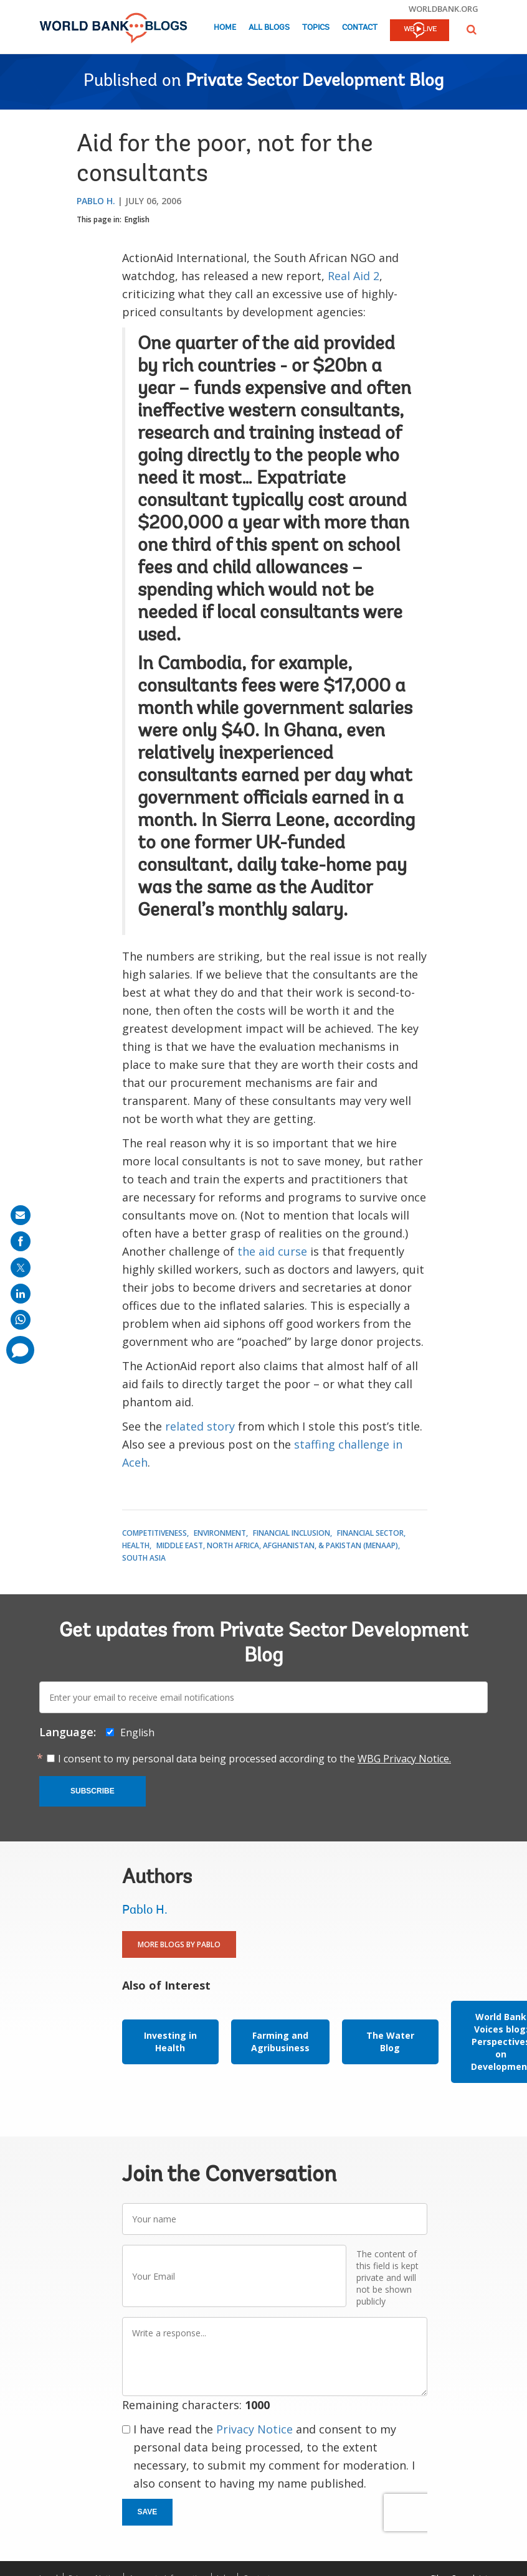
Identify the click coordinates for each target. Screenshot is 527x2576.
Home (225, 28)
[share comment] (20, 1350)
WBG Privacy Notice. (404, 1758)
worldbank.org (443, 8)
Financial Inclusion (291, 1533)
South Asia (144, 1558)
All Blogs (269, 28)
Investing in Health (170, 2041)
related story (200, 1426)
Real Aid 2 (353, 275)
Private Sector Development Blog (315, 81)
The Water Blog (390, 2041)
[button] (472, 29)
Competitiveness (154, 1533)
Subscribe (92, 1791)
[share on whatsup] (21, 1320)
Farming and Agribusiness (280, 2041)
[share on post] (21, 1267)
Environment (220, 1533)
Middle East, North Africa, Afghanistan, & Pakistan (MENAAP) (277, 1545)
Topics (316, 28)
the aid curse (272, 1251)
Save (148, 2512)
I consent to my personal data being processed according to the (254, 1758)
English (137, 219)
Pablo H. (96, 200)
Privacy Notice (254, 2429)
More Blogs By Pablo (179, 1944)
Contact (359, 28)
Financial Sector (370, 1533)
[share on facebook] (21, 1241)
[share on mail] (21, 1215)
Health (136, 1545)
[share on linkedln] (21, 1294)
